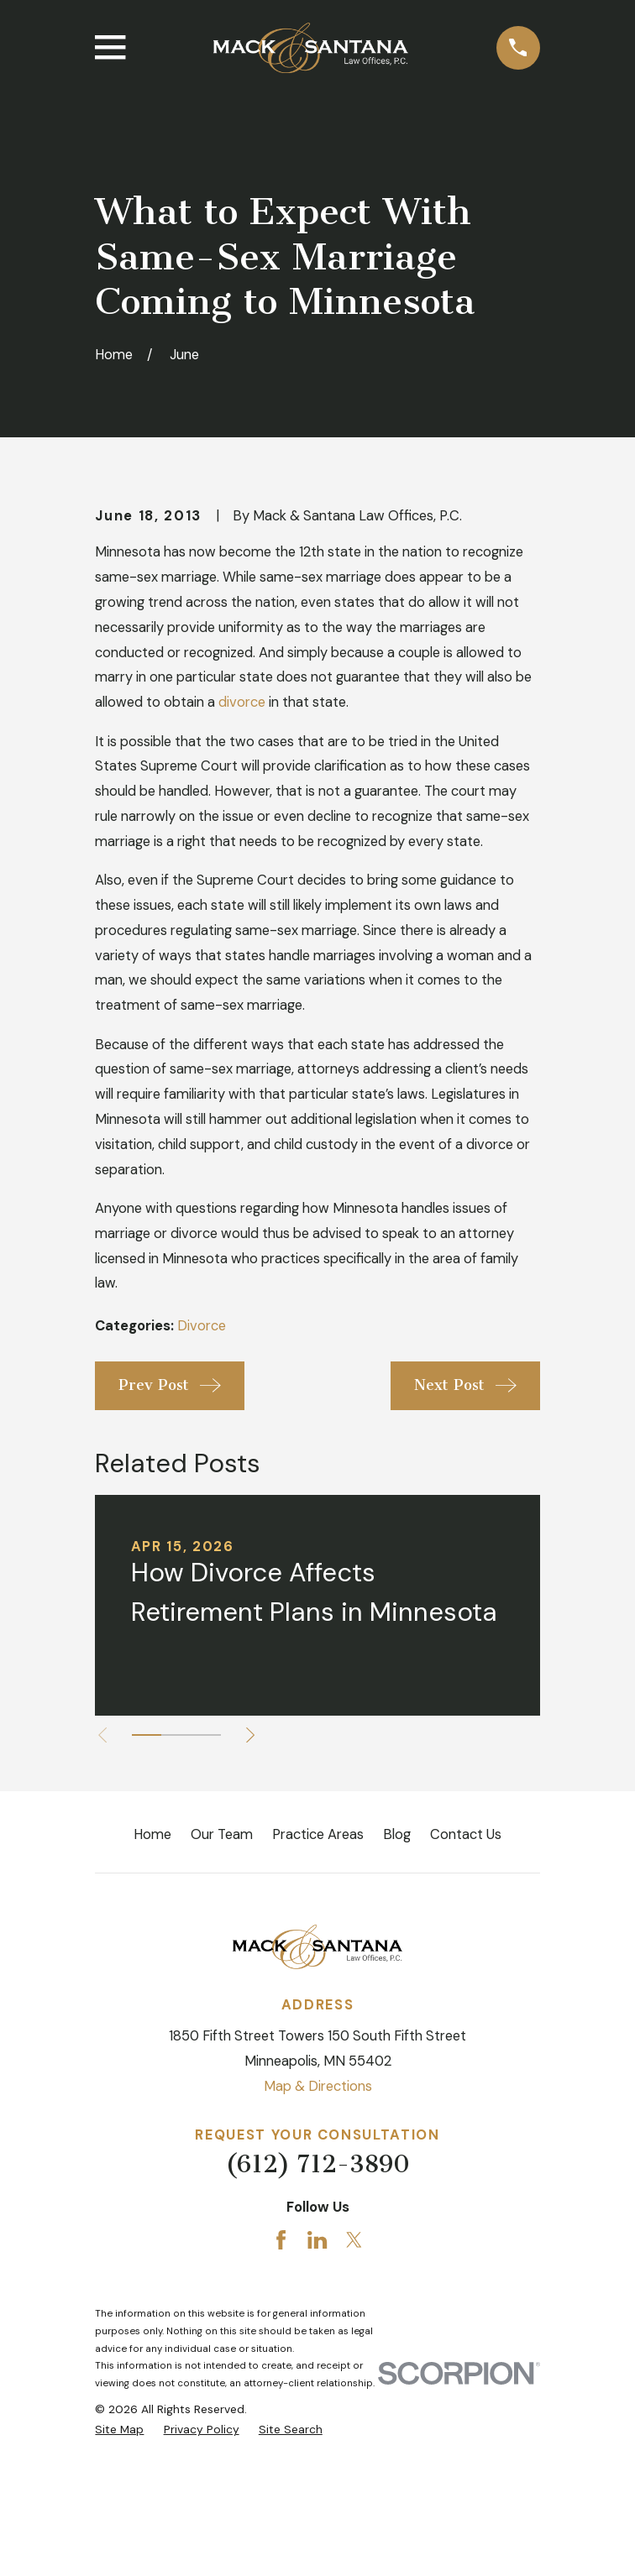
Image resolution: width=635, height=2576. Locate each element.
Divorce (201, 1462)
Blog (397, 1972)
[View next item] (254, 1871)
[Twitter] (354, 2376)
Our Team (222, 1972)
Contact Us (465, 1972)
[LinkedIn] (317, 2376)
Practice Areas (318, 1972)
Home (152, 1972)
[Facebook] (281, 2376)
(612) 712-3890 (317, 2301)
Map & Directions (318, 2224)
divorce (241, 840)
